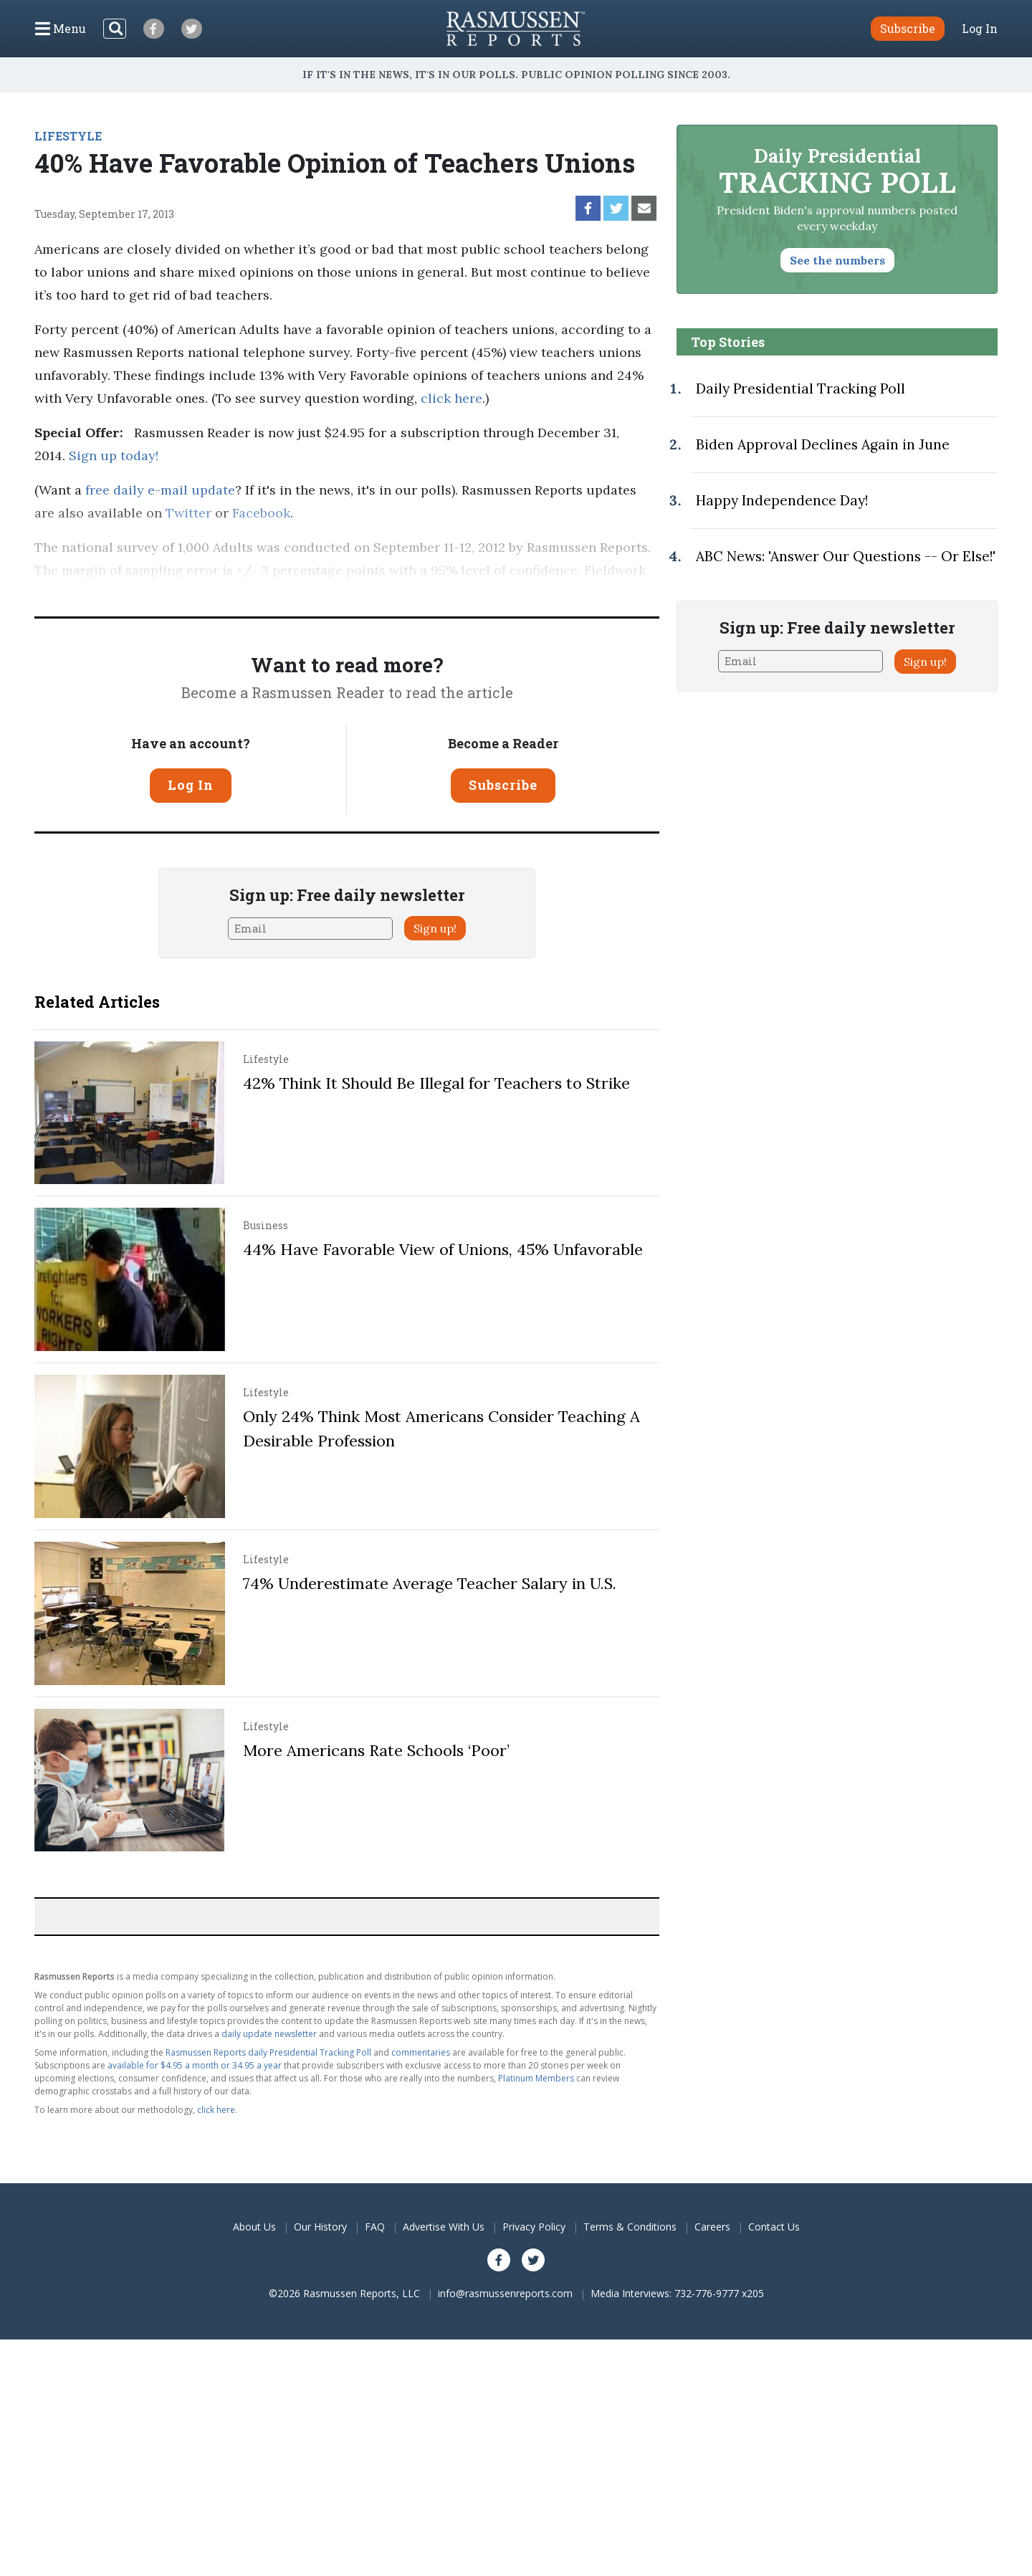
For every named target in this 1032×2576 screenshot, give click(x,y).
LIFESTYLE (68, 135)
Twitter (188, 513)
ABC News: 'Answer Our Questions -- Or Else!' (845, 556)
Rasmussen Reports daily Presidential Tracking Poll (268, 2052)
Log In (980, 28)
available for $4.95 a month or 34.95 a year (195, 2065)
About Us (254, 2226)
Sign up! (435, 928)
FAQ (375, 2226)
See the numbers (837, 260)
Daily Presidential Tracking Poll (800, 388)
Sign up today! (113, 455)
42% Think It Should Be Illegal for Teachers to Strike (436, 1083)
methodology (611, 593)
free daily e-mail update (160, 490)
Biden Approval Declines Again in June (823, 444)
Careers (712, 2226)
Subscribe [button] (907, 28)
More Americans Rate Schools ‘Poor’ (376, 1750)
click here (451, 398)
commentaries (420, 2052)
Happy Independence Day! (782, 500)
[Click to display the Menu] (60, 28)
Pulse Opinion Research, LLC (444, 593)
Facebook (261, 513)
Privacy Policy (533, 2226)
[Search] (114, 29)
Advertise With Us (443, 2226)
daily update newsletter (269, 2034)
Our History (320, 2226)
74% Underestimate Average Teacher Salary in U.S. (429, 1583)
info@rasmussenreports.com (505, 2293)
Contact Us (774, 2226)
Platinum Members (536, 2078)
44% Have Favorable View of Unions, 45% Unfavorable (443, 1249)
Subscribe (503, 784)
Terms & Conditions (630, 2226)
